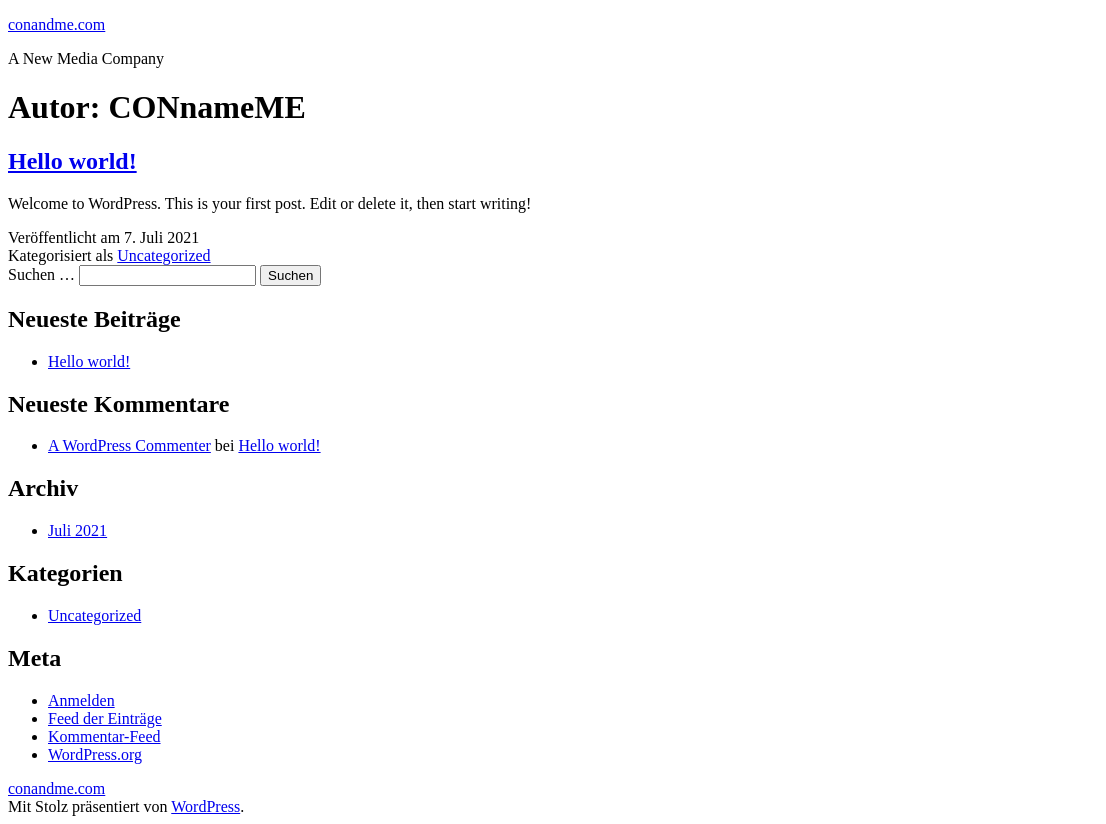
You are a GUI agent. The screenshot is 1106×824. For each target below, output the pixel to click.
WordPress (205, 806)
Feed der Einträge (105, 718)
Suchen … (41, 274)
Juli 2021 (77, 530)
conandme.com (56, 24)
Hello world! (72, 161)
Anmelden (81, 700)
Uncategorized (163, 255)
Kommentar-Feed (104, 736)
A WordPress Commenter (129, 445)
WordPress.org (95, 754)
